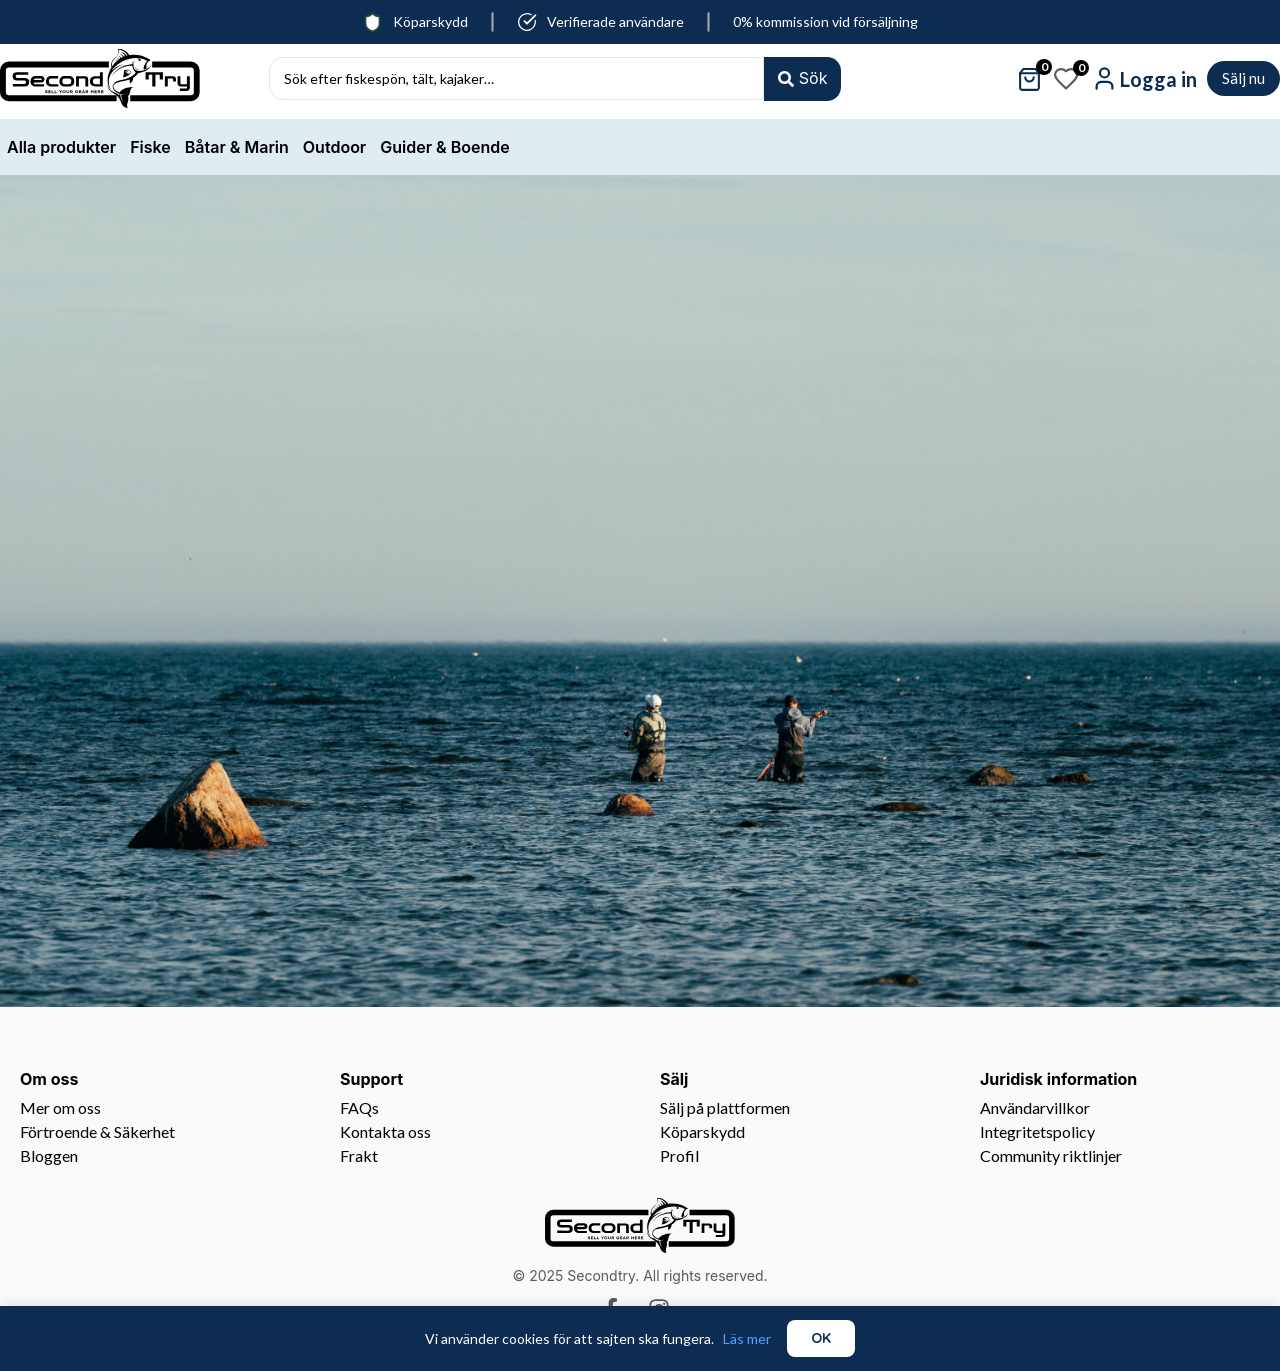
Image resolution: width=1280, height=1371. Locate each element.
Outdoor (334, 147)
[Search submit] (802, 78)
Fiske (150, 147)
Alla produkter (61, 147)
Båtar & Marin (237, 147)
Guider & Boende (444, 147)
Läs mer (747, 1338)
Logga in (1158, 79)
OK (821, 1338)
